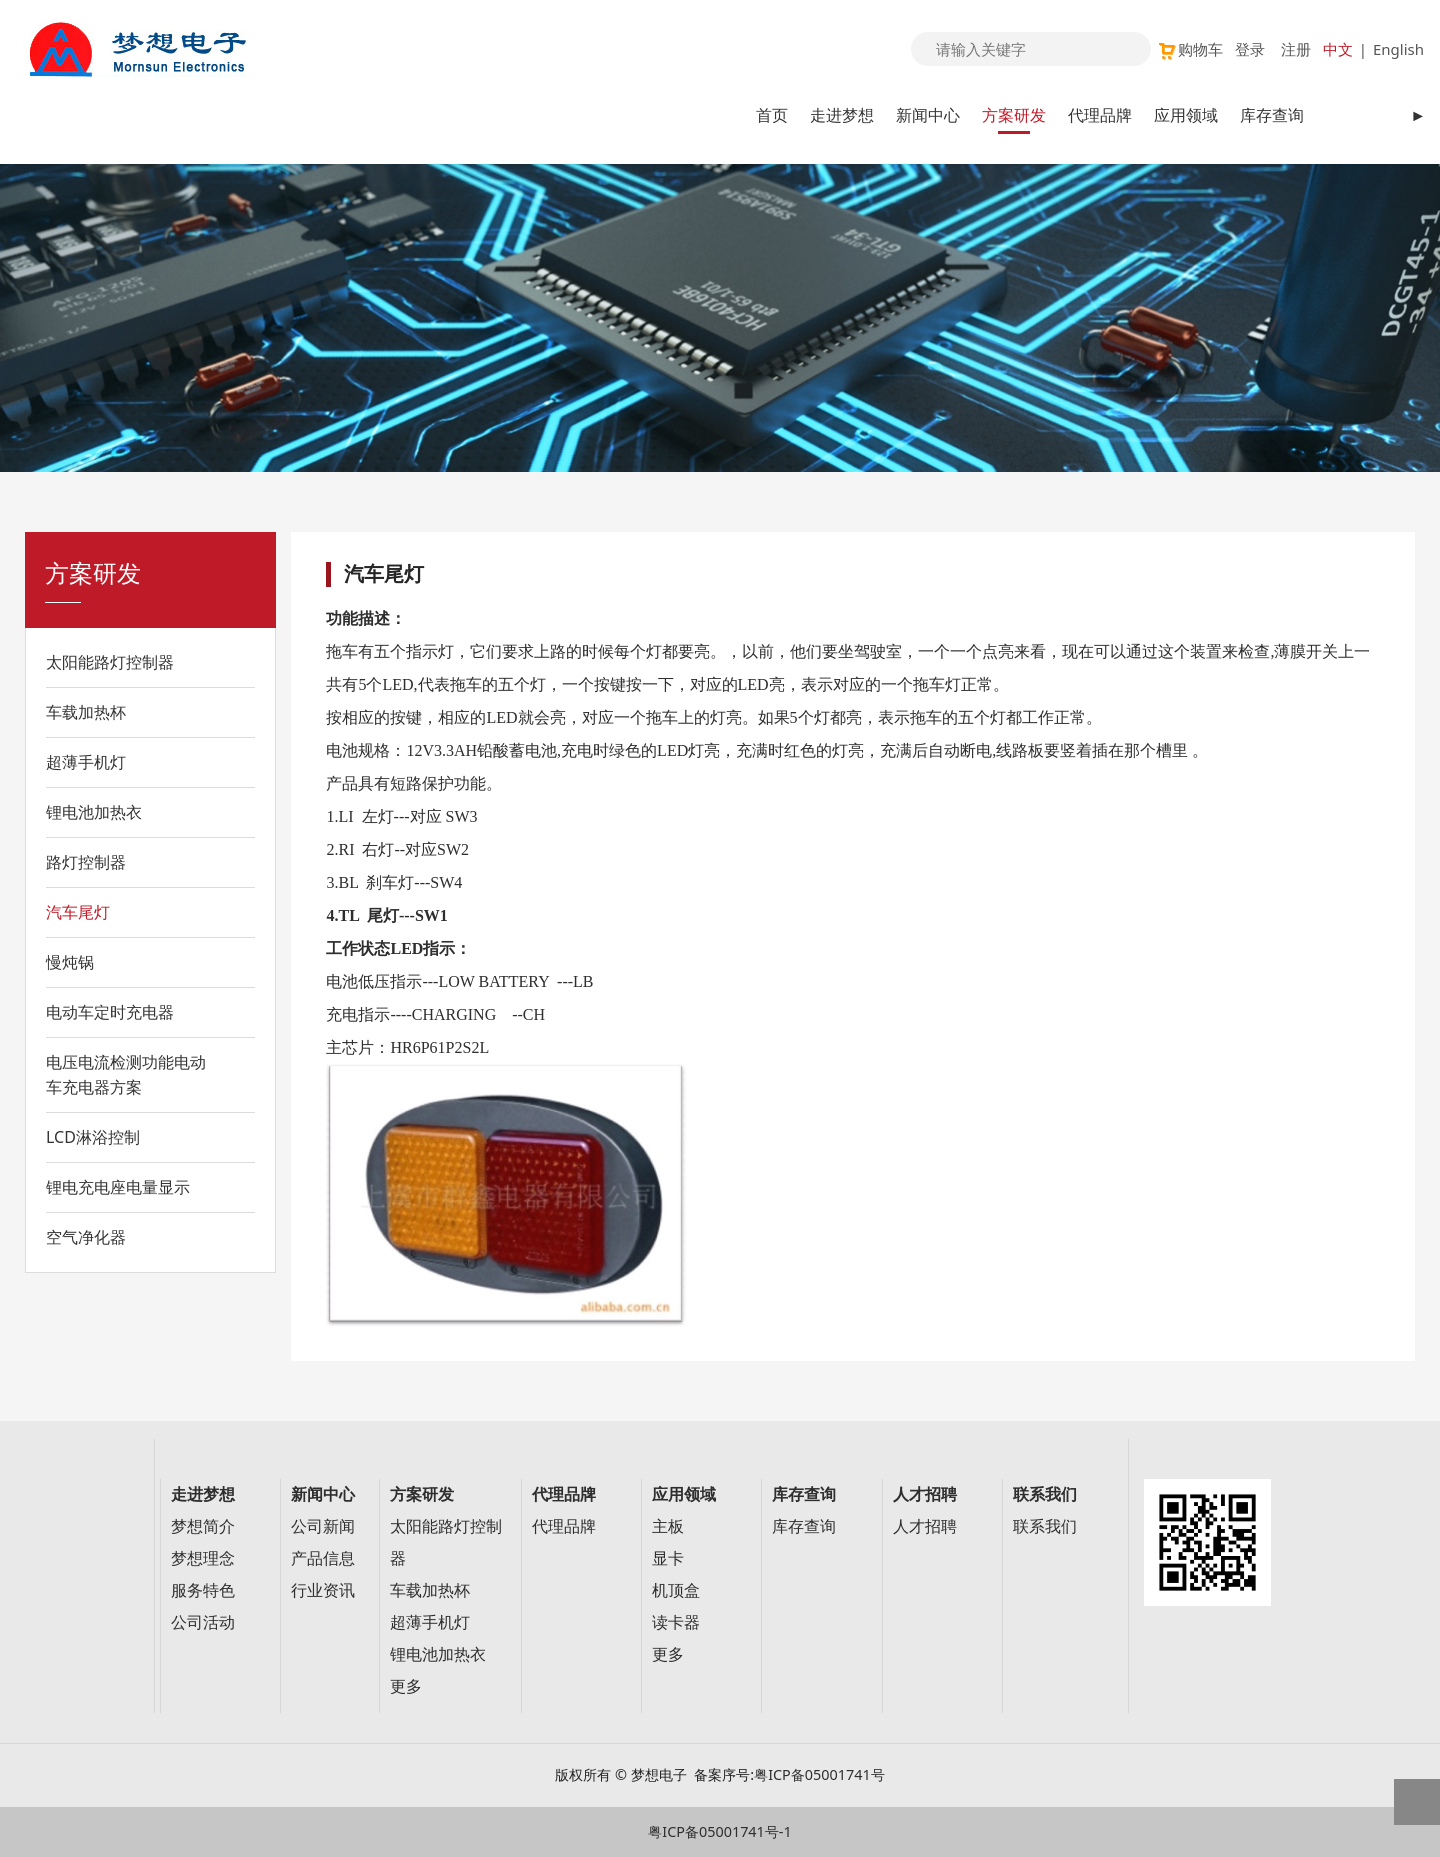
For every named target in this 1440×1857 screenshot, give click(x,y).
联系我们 (1045, 1526)
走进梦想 (842, 115)
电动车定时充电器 (110, 1012)
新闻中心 (928, 115)
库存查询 (1272, 115)
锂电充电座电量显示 (118, 1187)
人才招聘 (925, 1526)
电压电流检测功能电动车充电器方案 (126, 1074)
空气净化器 (86, 1237)
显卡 (668, 1558)
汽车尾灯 (78, 912)
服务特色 (203, 1590)
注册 (1296, 49)
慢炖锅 (70, 962)
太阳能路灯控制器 (110, 662)
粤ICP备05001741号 (819, 1774)
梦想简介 (203, 1526)
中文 (1338, 49)
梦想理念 (203, 1558)
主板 (668, 1526)
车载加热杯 (86, 712)
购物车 (1190, 49)
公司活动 (203, 1622)
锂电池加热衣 (94, 812)
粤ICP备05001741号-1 (719, 1831)
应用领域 (1186, 115)
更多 (406, 1686)
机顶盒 (676, 1590)
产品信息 (323, 1558)
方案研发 (1014, 115)
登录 (1250, 49)
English (1398, 49)
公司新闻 (323, 1526)
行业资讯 (323, 1590)
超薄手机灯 (86, 762)
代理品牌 (1100, 115)
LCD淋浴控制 (93, 1137)
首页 (772, 115)
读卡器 (676, 1622)
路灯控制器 (86, 862)
